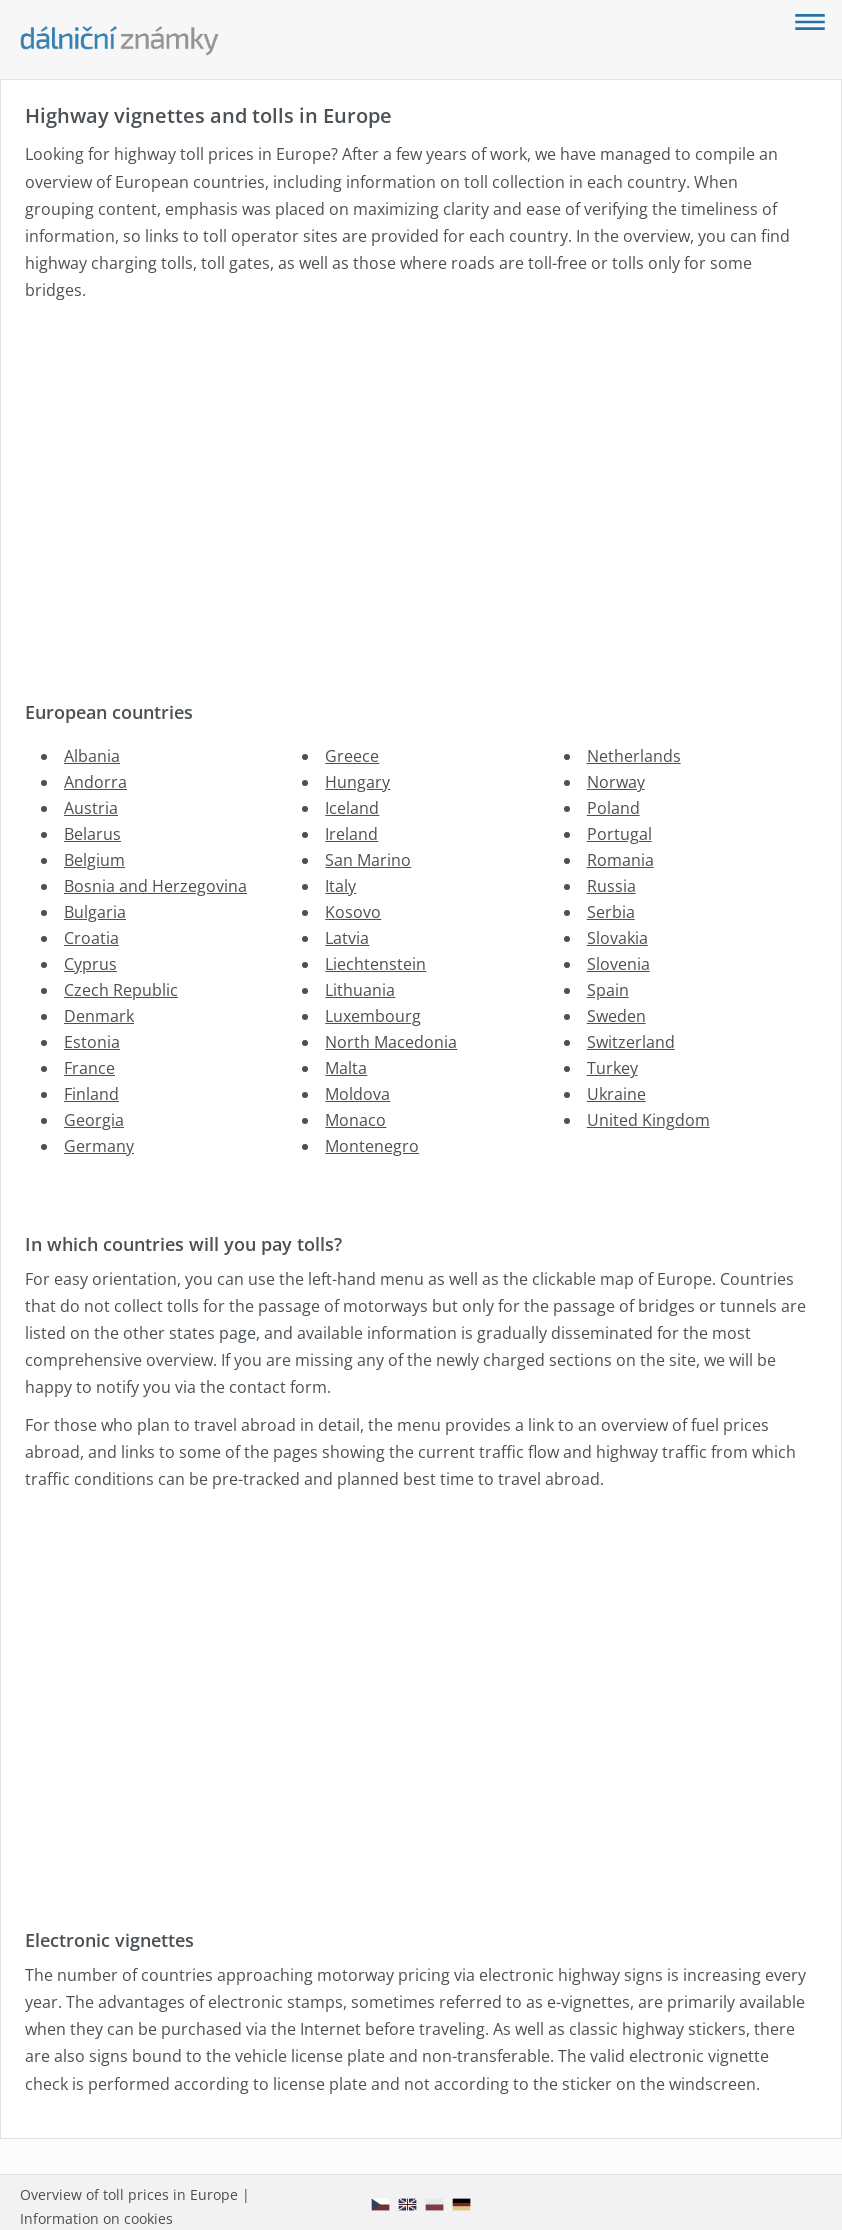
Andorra (95, 782)
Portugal (619, 834)
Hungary (357, 782)
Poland (613, 808)
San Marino (368, 860)
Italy (340, 886)
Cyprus (90, 964)
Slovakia (617, 938)
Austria (91, 808)
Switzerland (631, 1042)
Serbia (611, 912)
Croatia (91, 938)
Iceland (352, 808)
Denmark (99, 1016)
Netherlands (634, 756)
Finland (91, 1094)
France (89, 1068)
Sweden (616, 1016)
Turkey (612, 1068)
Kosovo (353, 912)
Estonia (92, 1042)
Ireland (351, 834)
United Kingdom (648, 1120)
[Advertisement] (417, 487)
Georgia (94, 1120)
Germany (99, 1146)
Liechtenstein (375, 964)
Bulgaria (95, 912)
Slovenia (618, 964)
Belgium (94, 860)
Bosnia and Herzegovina (155, 886)
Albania (92, 756)
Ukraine (616, 1094)
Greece (352, 756)
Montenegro (372, 1146)
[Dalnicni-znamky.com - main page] (120, 41)
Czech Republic (121, 990)
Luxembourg (373, 1016)
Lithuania (360, 990)
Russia (611, 886)
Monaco (355, 1120)
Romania (620, 860)
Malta (346, 1068)
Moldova (357, 1094)
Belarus (92, 834)
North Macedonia (391, 1042)
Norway (616, 782)
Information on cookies (96, 2218)
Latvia (347, 938)
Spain (608, 990)
